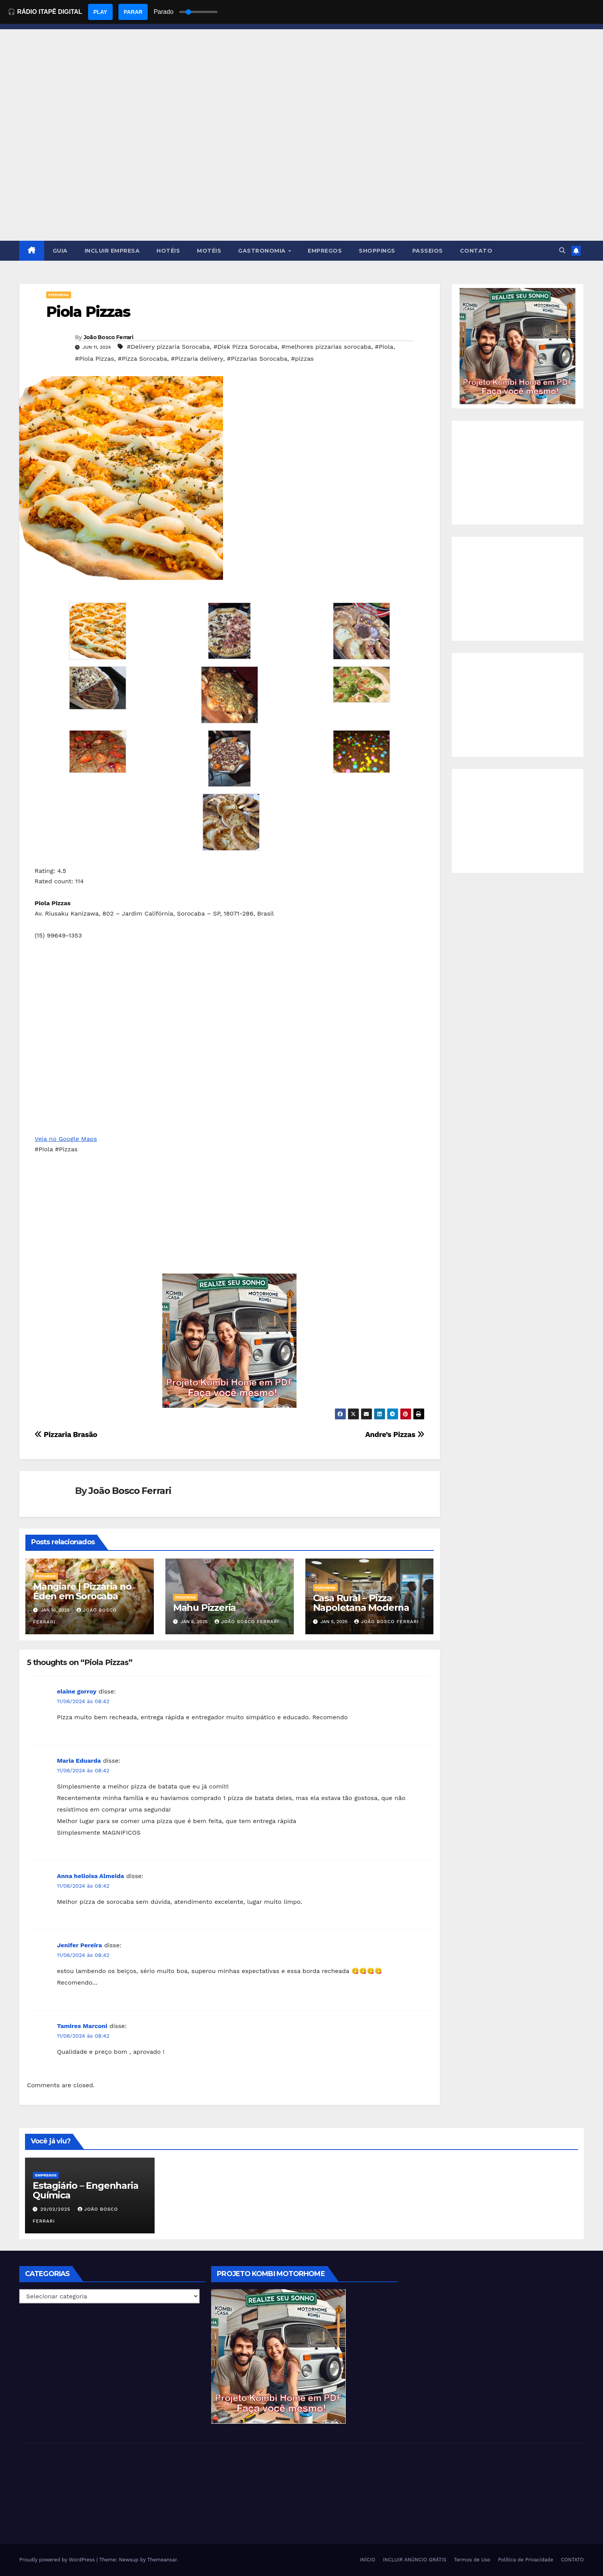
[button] (562, 250)
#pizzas (302, 358)
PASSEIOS (427, 250)
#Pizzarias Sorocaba (257, 358)
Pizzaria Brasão (66, 1434)
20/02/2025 (56, 2209)
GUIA (60, 250)
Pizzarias (58, 295)
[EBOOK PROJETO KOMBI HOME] (229, 1340)
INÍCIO (367, 2560)
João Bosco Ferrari (108, 337)
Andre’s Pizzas (395, 1434)
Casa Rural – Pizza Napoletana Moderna (361, 1602)
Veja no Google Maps (66, 1138)
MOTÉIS (209, 250)
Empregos (46, 2175)
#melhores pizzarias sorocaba (326, 346)
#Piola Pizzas (94, 358)
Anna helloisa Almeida (90, 1876)
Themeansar (162, 2560)
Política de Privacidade (525, 2560)
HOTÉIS (168, 250)
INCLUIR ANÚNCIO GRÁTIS (414, 2560)
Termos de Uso (472, 2560)
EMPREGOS (325, 250)
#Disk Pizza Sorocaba (245, 346)
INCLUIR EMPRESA (112, 250)
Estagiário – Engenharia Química (85, 2190)
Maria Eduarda (79, 1760)
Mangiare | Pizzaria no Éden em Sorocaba (82, 1591)
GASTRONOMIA (262, 250)
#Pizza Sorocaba (142, 358)
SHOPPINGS (377, 250)
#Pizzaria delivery (197, 358)
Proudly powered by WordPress (58, 2560)
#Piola (384, 346)
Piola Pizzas (88, 312)
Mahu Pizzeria (204, 1607)
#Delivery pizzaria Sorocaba (168, 346)
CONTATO (476, 250)
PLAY (100, 12)
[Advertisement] (301, 183)
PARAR (133, 12)
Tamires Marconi (82, 2026)
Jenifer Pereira (79, 1945)
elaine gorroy (77, 1691)
